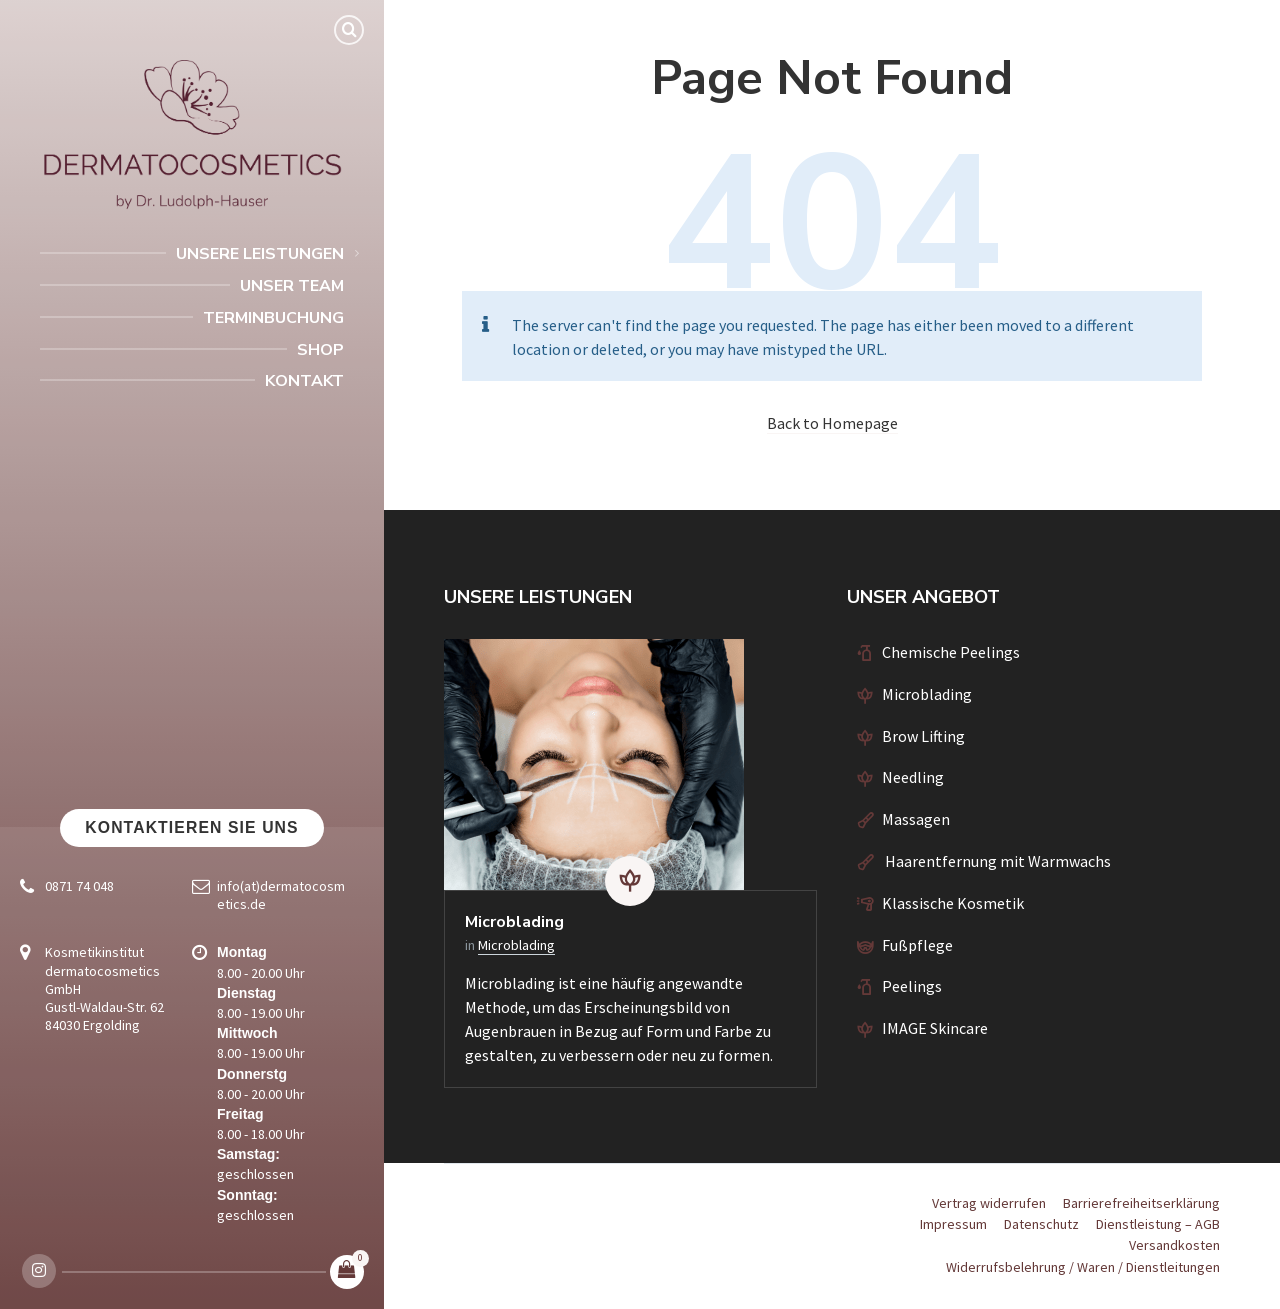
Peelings (912, 986)
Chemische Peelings (951, 652)
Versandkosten (1174, 1245)
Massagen (916, 819)
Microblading (514, 922)
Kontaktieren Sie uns (191, 827)
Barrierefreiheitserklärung (1141, 1203)
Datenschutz (1041, 1224)
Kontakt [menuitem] (304, 381)
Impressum (953, 1224)
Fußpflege (917, 945)
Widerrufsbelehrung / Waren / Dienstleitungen (1083, 1267)
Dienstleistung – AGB (1158, 1224)
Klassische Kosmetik (953, 903)
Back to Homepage (832, 423)
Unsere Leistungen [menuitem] (260, 254)
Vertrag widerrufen (989, 1203)
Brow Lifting (923, 736)
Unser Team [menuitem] (292, 286)
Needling (913, 777)
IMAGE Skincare (935, 1028)
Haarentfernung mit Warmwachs (996, 861)
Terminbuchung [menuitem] (273, 318)
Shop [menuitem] (320, 350)
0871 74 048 (79, 886)
